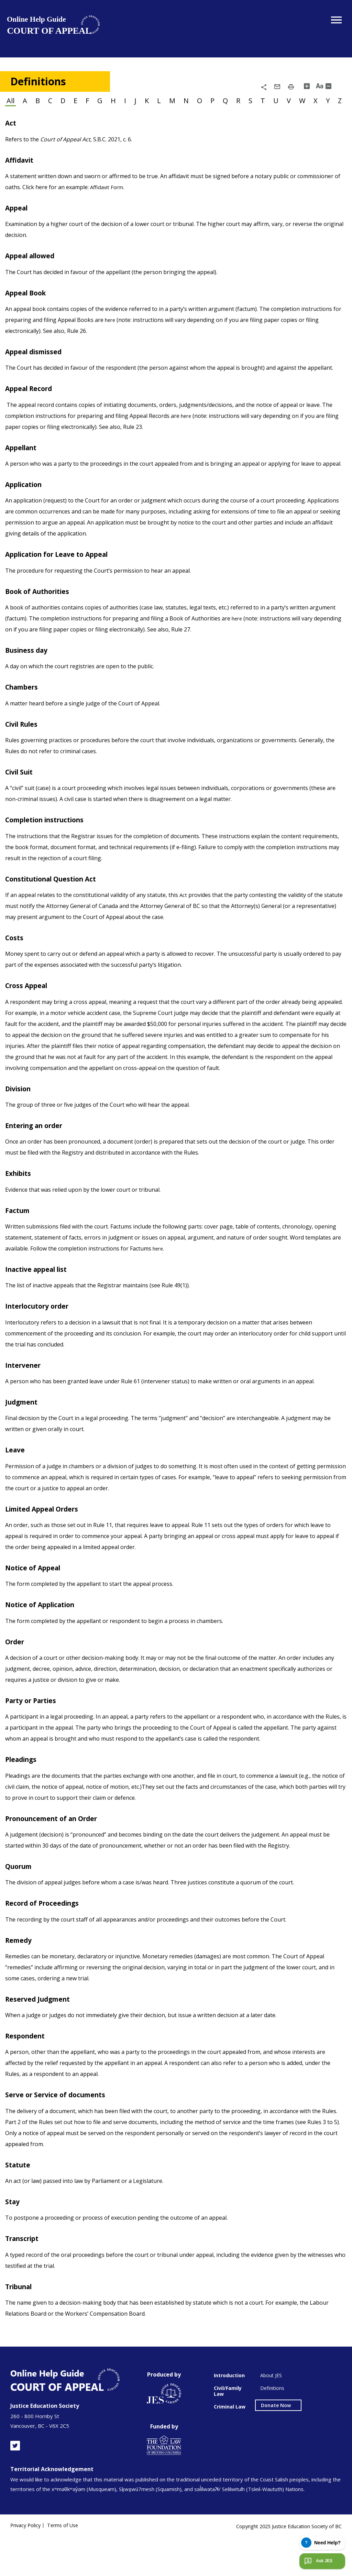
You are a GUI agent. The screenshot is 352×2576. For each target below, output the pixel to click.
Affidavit (21, 173)
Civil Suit (21, 793)
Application (26, 502)
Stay (13, 2239)
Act (11, 136)
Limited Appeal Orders (47, 1538)
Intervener (25, 1392)
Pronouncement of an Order (57, 1851)
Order (16, 1672)
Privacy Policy (26, 2564)
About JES (271, 2414)
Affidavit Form (108, 201)
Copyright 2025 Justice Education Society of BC (286, 2563)
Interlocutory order (41, 1333)
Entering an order (38, 1150)
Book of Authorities (41, 610)
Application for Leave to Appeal (63, 572)
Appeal (18, 222)
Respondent (28, 2071)
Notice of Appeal (36, 1597)
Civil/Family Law (228, 2430)
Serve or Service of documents (61, 2131)
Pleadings (23, 1791)
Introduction (229, 2414)
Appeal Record (31, 405)
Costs (15, 960)
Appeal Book (28, 308)
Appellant (23, 464)
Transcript (24, 2276)
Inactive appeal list (40, 1295)
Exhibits (20, 1198)
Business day (29, 669)
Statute (19, 2201)
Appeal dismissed (37, 367)
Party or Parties (34, 1732)
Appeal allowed (33, 270)
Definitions (272, 2427)
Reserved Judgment (42, 2034)
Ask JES (317, 2561)
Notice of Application (44, 1635)
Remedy (20, 1974)
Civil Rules (24, 744)
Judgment (24, 1430)
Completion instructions (51, 841)
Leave (16, 1478)
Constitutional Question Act (57, 901)
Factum (19, 1236)
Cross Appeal (29, 1009)
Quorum (20, 1899)
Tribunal (21, 2325)
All (11, 100)
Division (20, 1112)
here (111, 336)
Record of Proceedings (46, 1937)
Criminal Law (229, 2446)
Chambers (24, 707)
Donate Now (276, 2444)
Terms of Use (65, 2564)
